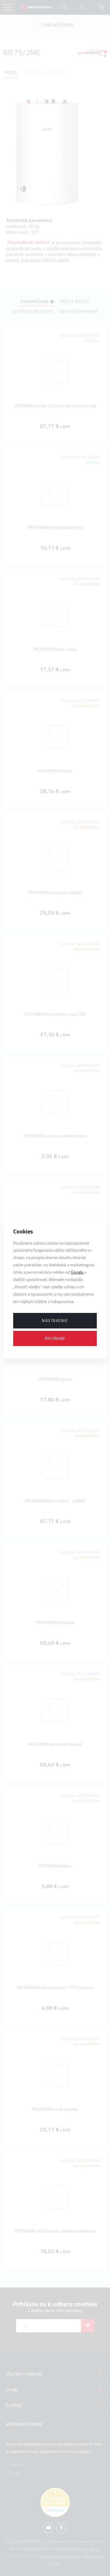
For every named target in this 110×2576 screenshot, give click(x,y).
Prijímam (55, 1338)
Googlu (77, 1272)
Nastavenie (55, 1320)
